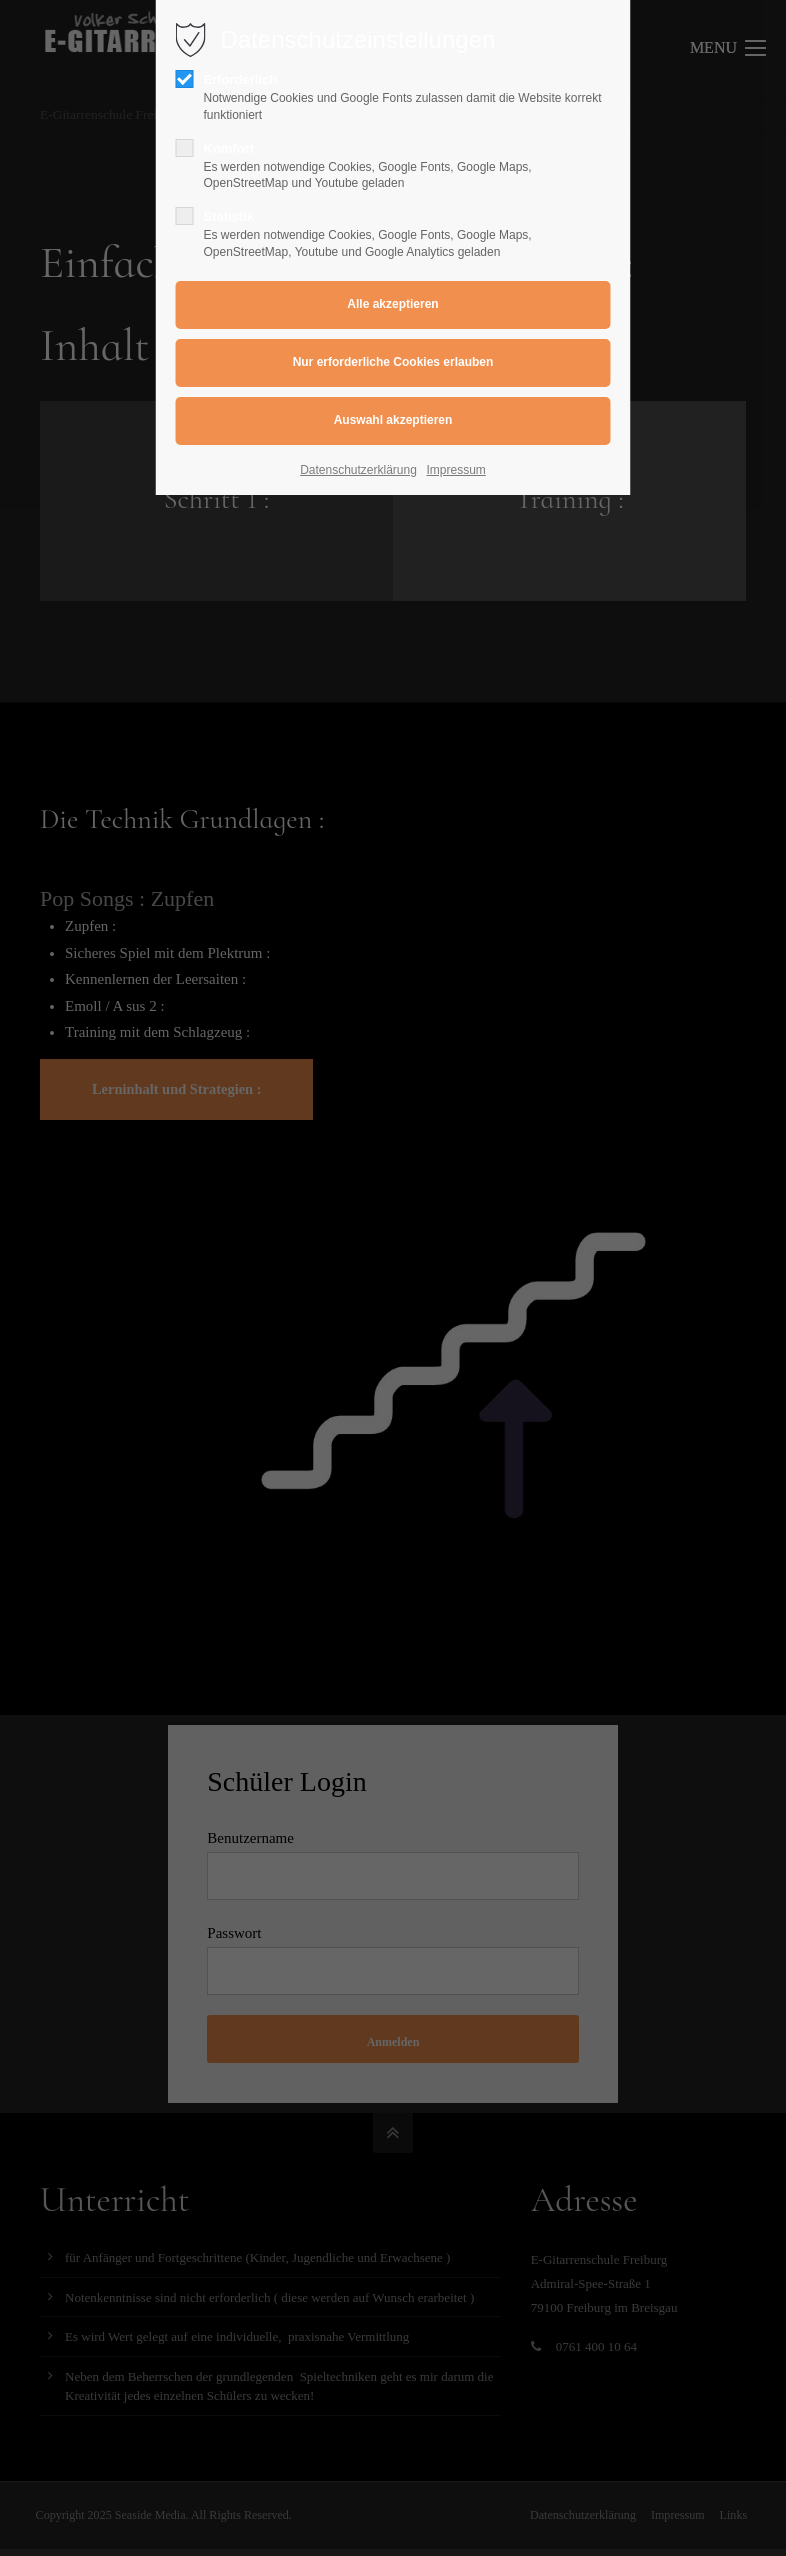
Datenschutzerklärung (358, 470)
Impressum (456, 470)
